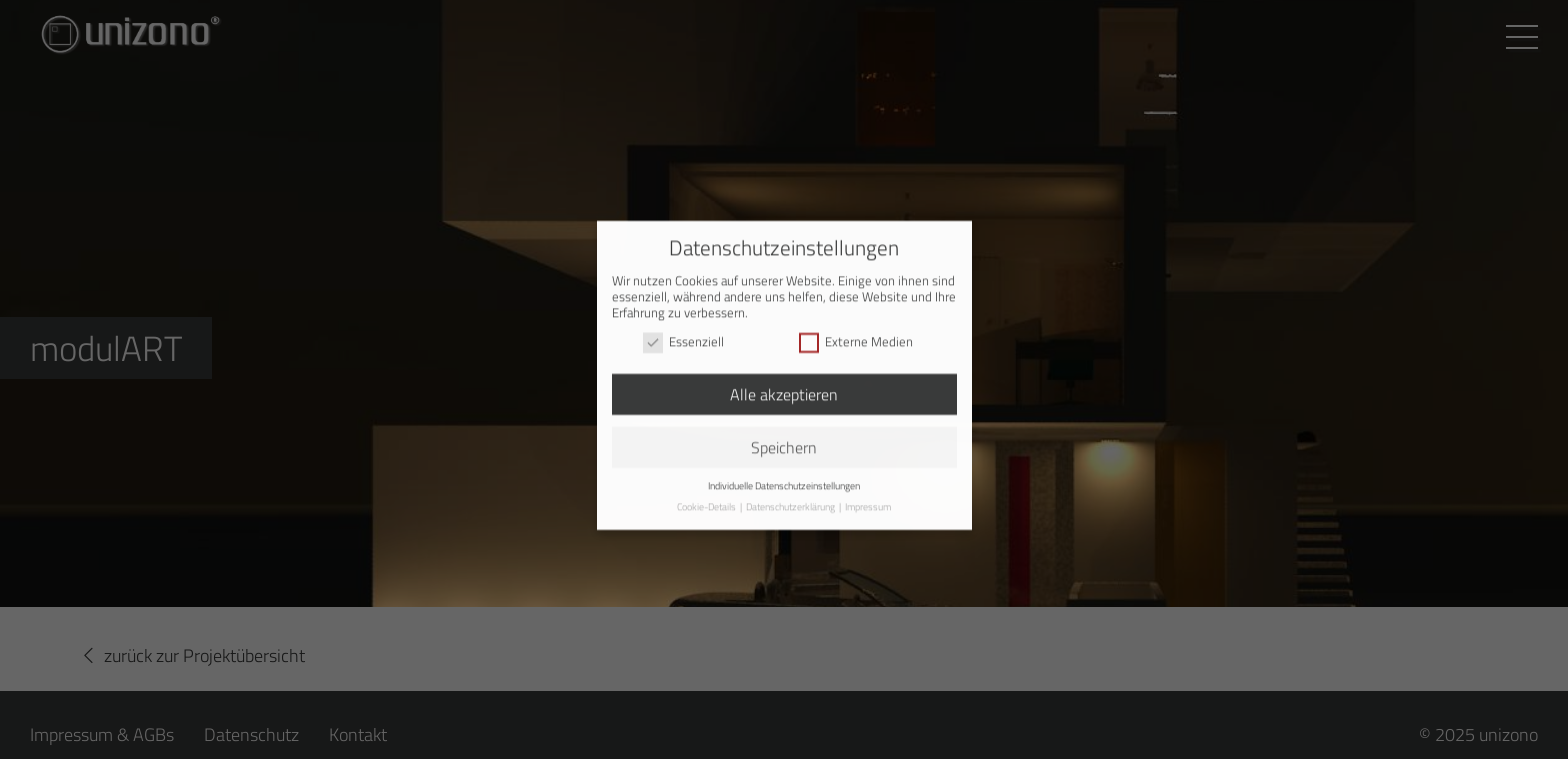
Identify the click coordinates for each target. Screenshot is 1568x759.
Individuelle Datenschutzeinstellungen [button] (784, 478)
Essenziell (683, 335)
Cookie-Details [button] (707, 500)
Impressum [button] (868, 500)
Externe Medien (856, 335)
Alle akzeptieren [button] (784, 388)
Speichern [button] (784, 441)
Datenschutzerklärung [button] (791, 500)
